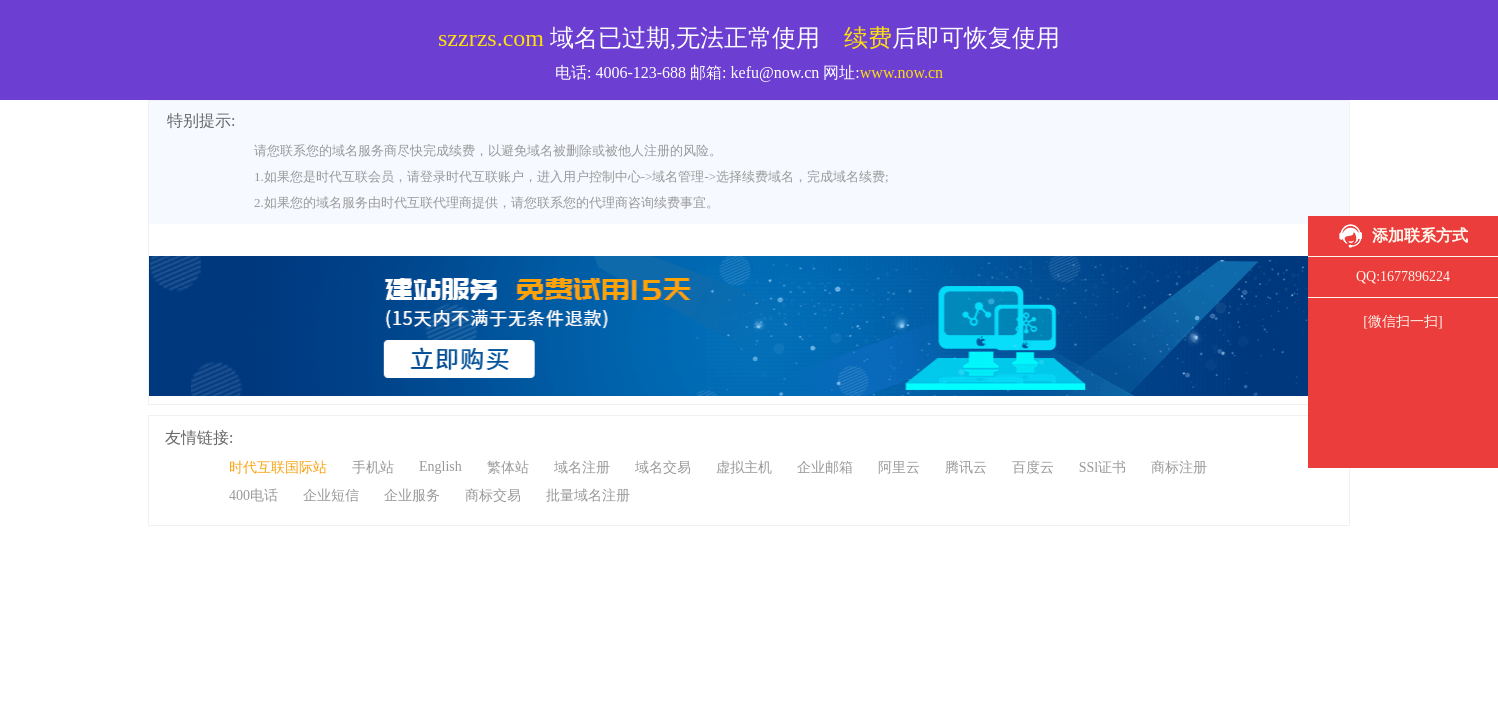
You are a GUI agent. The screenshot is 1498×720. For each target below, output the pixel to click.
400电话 (253, 495)
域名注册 (582, 467)
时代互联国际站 (278, 467)
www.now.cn (901, 72)
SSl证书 (1102, 467)
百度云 (1033, 467)
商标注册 (1179, 467)
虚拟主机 (744, 467)
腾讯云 (966, 467)
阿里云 (899, 467)
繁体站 (508, 467)
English (440, 466)
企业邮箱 (825, 467)
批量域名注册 (588, 495)
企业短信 (331, 495)
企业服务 (412, 495)
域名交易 (663, 467)
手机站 (373, 467)
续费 (868, 38)
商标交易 (493, 495)
